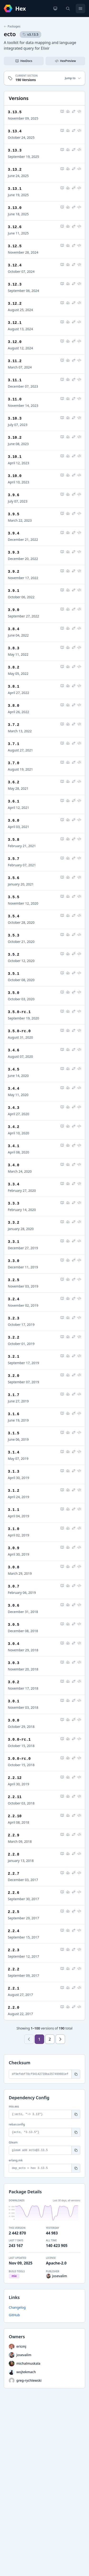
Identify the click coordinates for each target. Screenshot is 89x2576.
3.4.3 (13, 1107)
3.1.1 (13, 1510)
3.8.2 (13, 667)
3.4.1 (13, 1146)
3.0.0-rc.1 (19, 1739)
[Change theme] (55, 8)
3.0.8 (13, 1567)
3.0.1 (13, 1701)
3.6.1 (13, 801)
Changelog (17, 2307)
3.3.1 (13, 1242)
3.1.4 (13, 1452)
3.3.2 (13, 1222)
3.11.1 (15, 380)
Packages (12, 26)
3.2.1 (13, 1356)
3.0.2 (13, 1682)
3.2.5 (13, 1280)
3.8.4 (13, 629)
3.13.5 (15, 112)
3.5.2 (13, 954)
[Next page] (60, 2039)
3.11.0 (15, 399)
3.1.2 (13, 1490)
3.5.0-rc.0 (19, 1031)
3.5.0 (13, 993)
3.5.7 (13, 859)
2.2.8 (13, 1854)
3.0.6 (13, 1605)
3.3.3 (13, 1203)
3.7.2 (13, 725)
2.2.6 (13, 1892)
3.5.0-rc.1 (19, 1012)
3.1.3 (13, 1471)
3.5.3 (13, 935)
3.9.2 (13, 571)
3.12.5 (15, 246)
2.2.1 (13, 1988)
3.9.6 (13, 495)
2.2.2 (13, 1969)
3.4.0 (13, 1165)
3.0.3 (13, 1663)
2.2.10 (15, 1816)
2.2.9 (13, 1835)
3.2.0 (13, 1376)
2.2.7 (13, 1873)
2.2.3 (13, 1950)
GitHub (14, 2315)
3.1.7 (13, 1395)
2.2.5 (13, 1912)
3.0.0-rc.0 (19, 1758)
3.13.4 (15, 131)
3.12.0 (15, 342)
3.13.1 (15, 188)
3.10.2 (15, 437)
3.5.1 (13, 973)
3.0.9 (13, 1548)
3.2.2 (13, 1337)
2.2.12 (15, 1778)
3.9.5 (13, 514)
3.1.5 (13, 1433)
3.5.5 (13, 897)
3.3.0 (13, 1261)
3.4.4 (13, 1088)
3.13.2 (15, 169)
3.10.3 (15, 418)
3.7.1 (13, 744)
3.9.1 (13, 591)
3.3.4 (13, 1184)
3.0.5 (13, 1624)
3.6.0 (13, 820)
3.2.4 (13, 1299)
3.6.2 (13, 782)
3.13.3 (15, 150)
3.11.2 (15, 361)
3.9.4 (13, 533)
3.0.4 (13, 1644)
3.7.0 (13, 763)
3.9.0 (13, 610)
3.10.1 (15, 457)
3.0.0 (13, 1720)
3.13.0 (15, 208)
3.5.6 (13, 878)
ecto (10, 34)
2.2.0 (13, 2007)
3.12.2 (15, 303)
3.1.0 (13, 1529)
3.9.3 (13, 552)
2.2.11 (15, 1797)
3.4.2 (13, 1127)
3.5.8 (13, 839)
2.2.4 (13, 1931)
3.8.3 (13, 648)
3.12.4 (15, 265)
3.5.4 (13, 916)
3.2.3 (13, 1318)
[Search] (68, 8)
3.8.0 (13, 705)
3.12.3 (15, 284)
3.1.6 (13, 1414)
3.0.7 (13, 1586)
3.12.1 (15, 322)
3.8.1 (13, 686)
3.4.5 (13, 1069)
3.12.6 (15, 227)
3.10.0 (15, 476)
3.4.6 (13, 1050)
